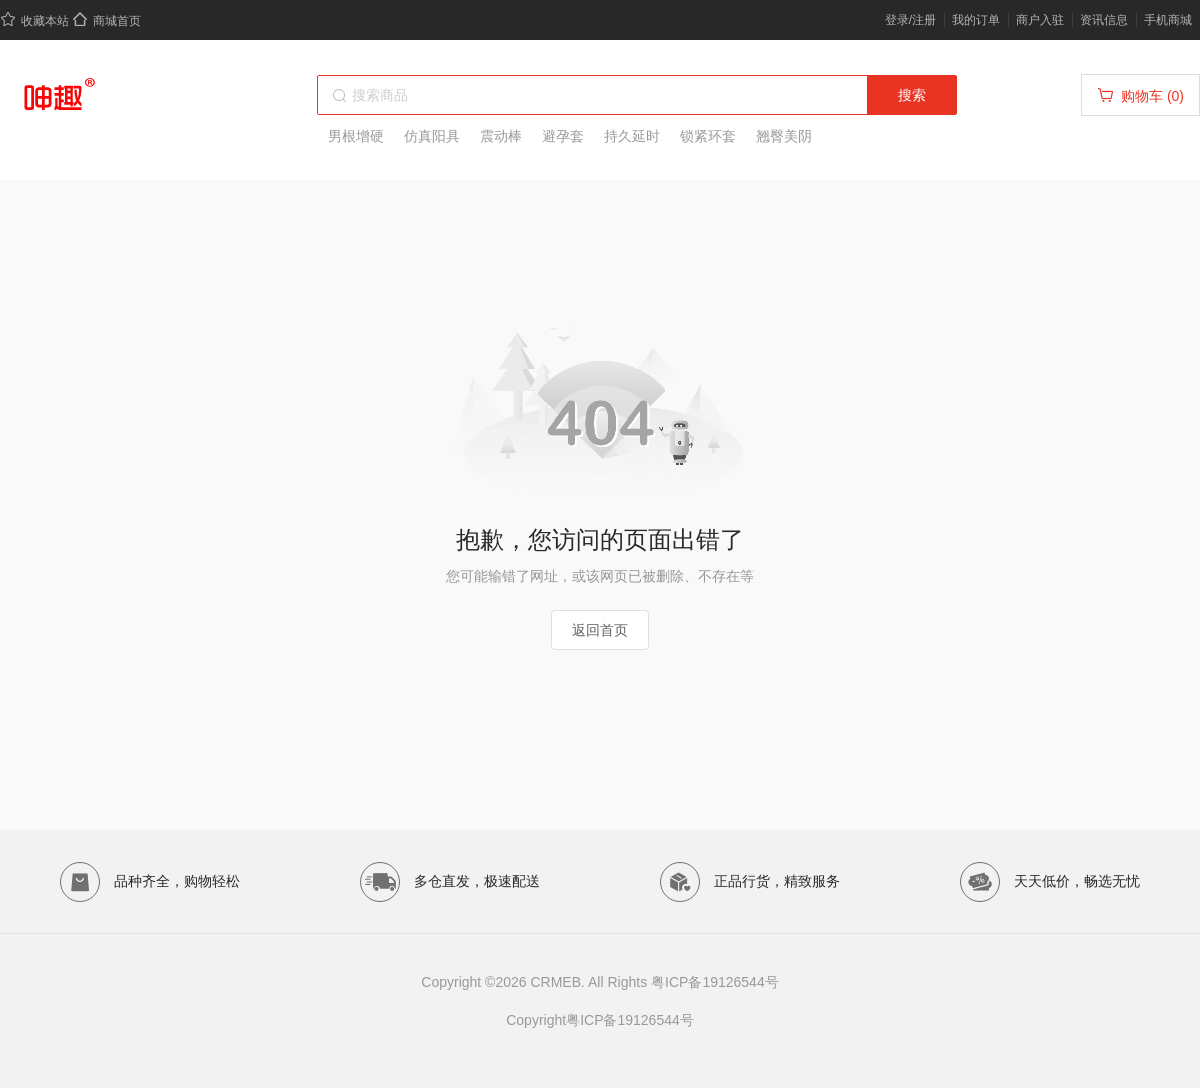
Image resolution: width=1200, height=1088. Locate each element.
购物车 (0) (1140, 95)
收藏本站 (34, 21)
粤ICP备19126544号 (715, 982)
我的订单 (976, 20)
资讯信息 (1104, 20)
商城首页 (106, 21)
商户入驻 (1040, 20)
